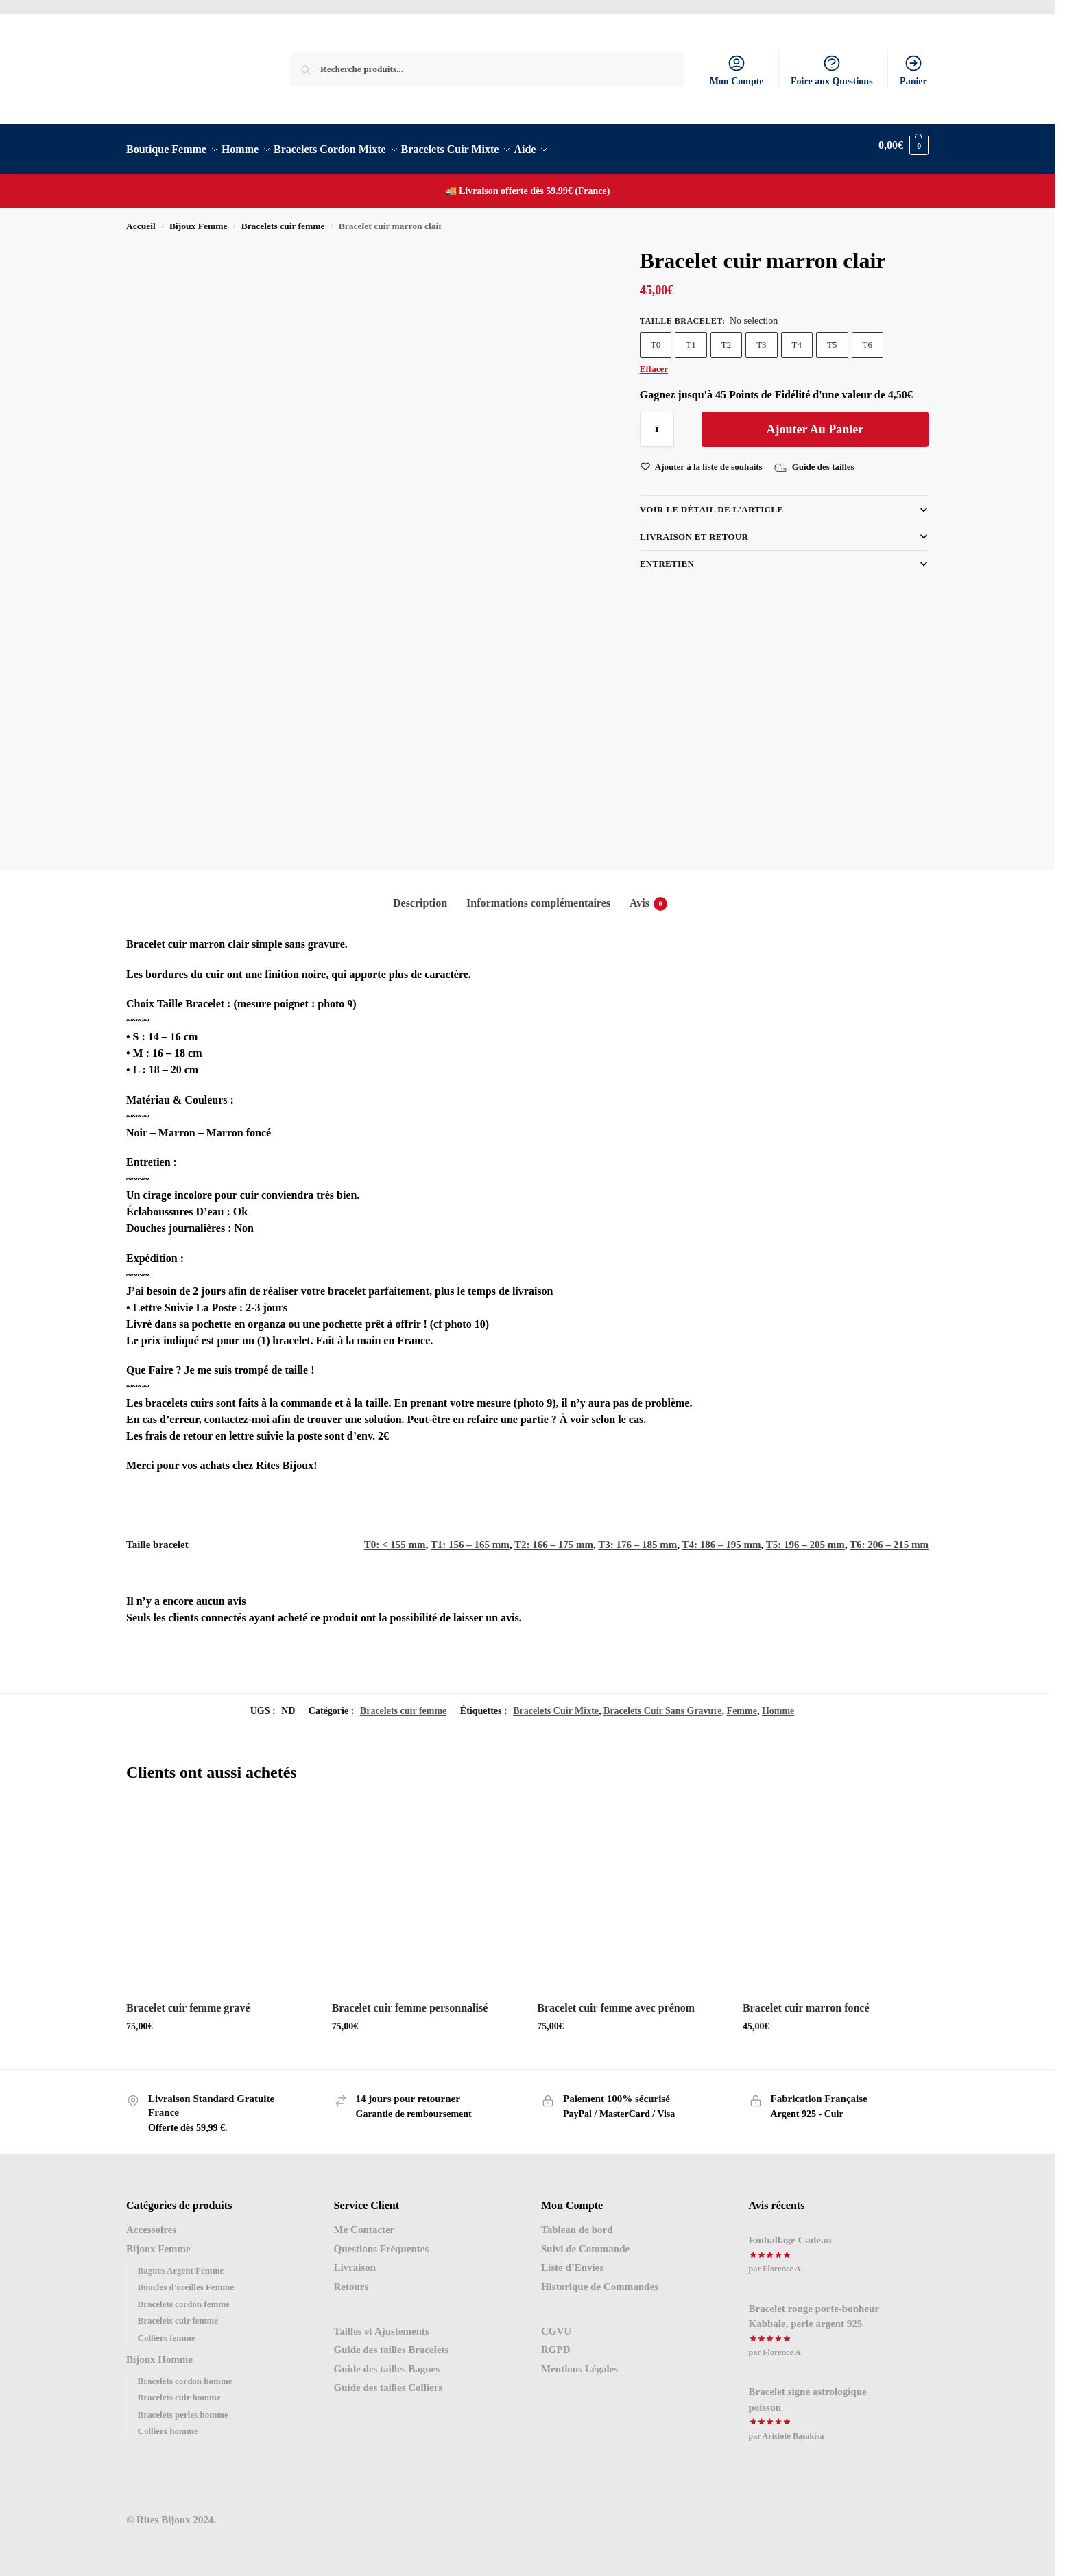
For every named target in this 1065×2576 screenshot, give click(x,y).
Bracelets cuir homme (179, 2390)
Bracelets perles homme (183, 2407)
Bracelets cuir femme (283, 218)
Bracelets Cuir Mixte (556, 1703)
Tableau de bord (576, 2222)
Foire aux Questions (832, 69)
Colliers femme (166, 2330)
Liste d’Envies (572, 2259)
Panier (913, 69)
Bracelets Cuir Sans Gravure (662, 1703)
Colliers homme (168, 2423)
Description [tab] (420, 895)
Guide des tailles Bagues (387, 2361)
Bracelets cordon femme (184, 2296)
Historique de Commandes (599, 2279)
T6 (867, 337)
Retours (351, 2279)
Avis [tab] (648, 896)
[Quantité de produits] (657, 422)
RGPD (556, 2342)
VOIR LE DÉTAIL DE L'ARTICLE (711, 502)
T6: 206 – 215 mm (889, 1536)
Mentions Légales (579, 2361)
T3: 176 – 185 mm (637, 1536)
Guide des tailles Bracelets (391, 2342)
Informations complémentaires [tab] (538, 895)
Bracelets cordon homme (185, 2373)
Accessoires (151, 2222)
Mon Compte (737, 69)
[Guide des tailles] (816, 459)
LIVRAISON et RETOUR (694, 528)
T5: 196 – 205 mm (805, 1536)
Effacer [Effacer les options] (654, 361)
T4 (797, 337)
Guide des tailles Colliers (388, 2379)
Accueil (141, 218)
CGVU (556, 2323)
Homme (778, 1703)
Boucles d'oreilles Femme (186, 2279)
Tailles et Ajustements (381, 2323)
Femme (742, 1703)
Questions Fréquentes (381, 2241)
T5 (832, 337)
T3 (761, 337)
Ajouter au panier (815, 422)
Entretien (667, 556)
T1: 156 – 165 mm (470, 1536)
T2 (726, 337)
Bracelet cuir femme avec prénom (616, 2000)
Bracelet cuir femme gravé (188, 2000)
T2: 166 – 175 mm (553, 1536)
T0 (655, 337)
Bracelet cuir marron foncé (806, 2000)
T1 (690, 337)
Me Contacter (364, 2222)
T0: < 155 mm (395, 1536)
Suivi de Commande (585, 2241)
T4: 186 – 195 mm (721, 1536)
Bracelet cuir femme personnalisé (410, 2000)
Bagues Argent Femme (181, 2263)
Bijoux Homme (159, 2351)
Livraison (355, 2259)
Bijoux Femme (198, 218)
